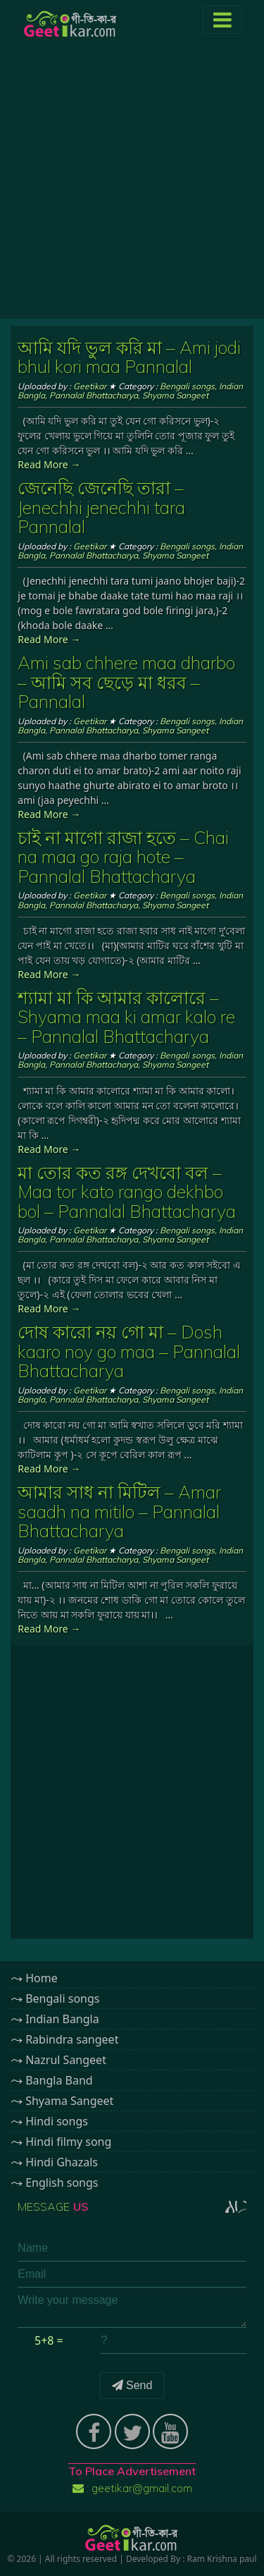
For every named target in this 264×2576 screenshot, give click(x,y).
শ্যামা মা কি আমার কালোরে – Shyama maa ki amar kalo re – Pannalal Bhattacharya (126, 1017)
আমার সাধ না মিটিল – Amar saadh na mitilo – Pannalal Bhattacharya (119, 1511)
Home (41, 1978)
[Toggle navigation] (222, 20)
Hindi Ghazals (61, 2162)
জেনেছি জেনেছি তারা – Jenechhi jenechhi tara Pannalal (101, 507)
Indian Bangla (62, 2019)
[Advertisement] (132, 186)
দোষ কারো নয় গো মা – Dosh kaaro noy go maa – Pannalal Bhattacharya (129, 1351)
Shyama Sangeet (175, 395)
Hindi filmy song (68, 2141)
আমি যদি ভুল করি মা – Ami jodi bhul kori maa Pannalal (129, 357)
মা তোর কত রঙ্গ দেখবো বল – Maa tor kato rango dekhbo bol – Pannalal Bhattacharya (127, 1191)
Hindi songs (56, 2121)
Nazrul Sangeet (65, 2060)
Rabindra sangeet (71, 2039)
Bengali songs (187, 386)
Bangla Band (58, 2080)
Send (132, 2385)
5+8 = (48, 2340)
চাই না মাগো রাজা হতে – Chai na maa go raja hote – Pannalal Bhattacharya (123, 856)
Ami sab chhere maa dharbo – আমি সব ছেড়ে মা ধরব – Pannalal (126, 682)
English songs (61, 2182)
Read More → (49, 464)
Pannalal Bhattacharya (93, 395)
